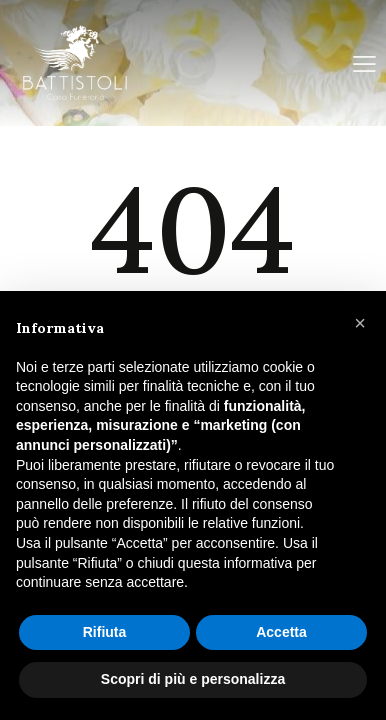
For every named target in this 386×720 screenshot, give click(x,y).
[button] (360, 323)
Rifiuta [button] (105, 632)
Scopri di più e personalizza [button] (193, 679)
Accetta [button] (281, 632)
